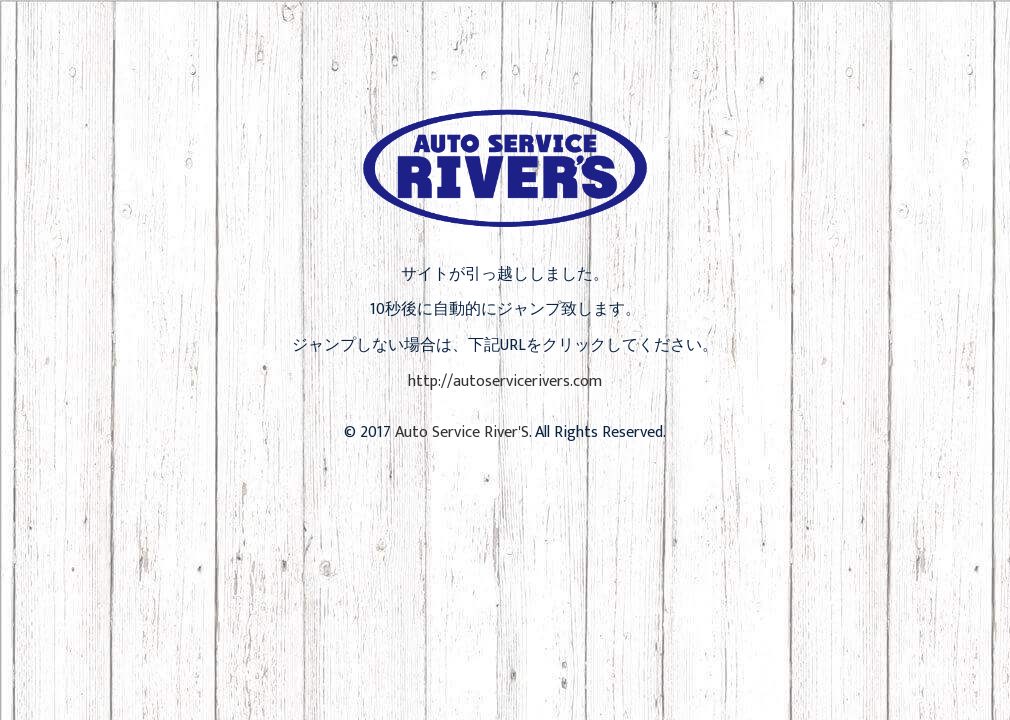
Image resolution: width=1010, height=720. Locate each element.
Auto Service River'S (462, 432)
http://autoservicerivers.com (505, 381)
